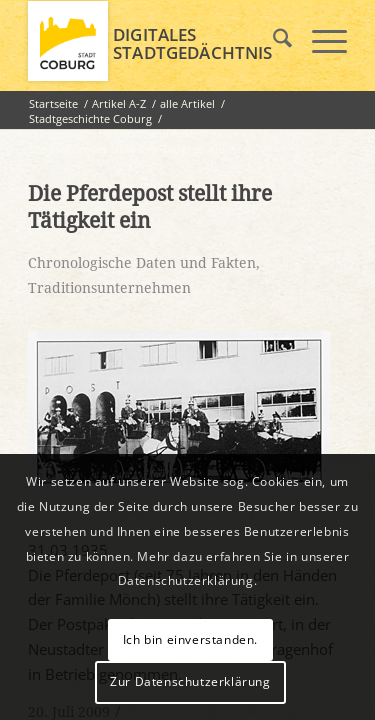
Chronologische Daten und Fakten (142, 263)
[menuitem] (272, 41)
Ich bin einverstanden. (190, 639)
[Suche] (272, 41)
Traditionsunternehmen (109, 288)
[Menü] (319, 41)
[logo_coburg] (155, 41)
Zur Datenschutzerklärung (190, 681)
